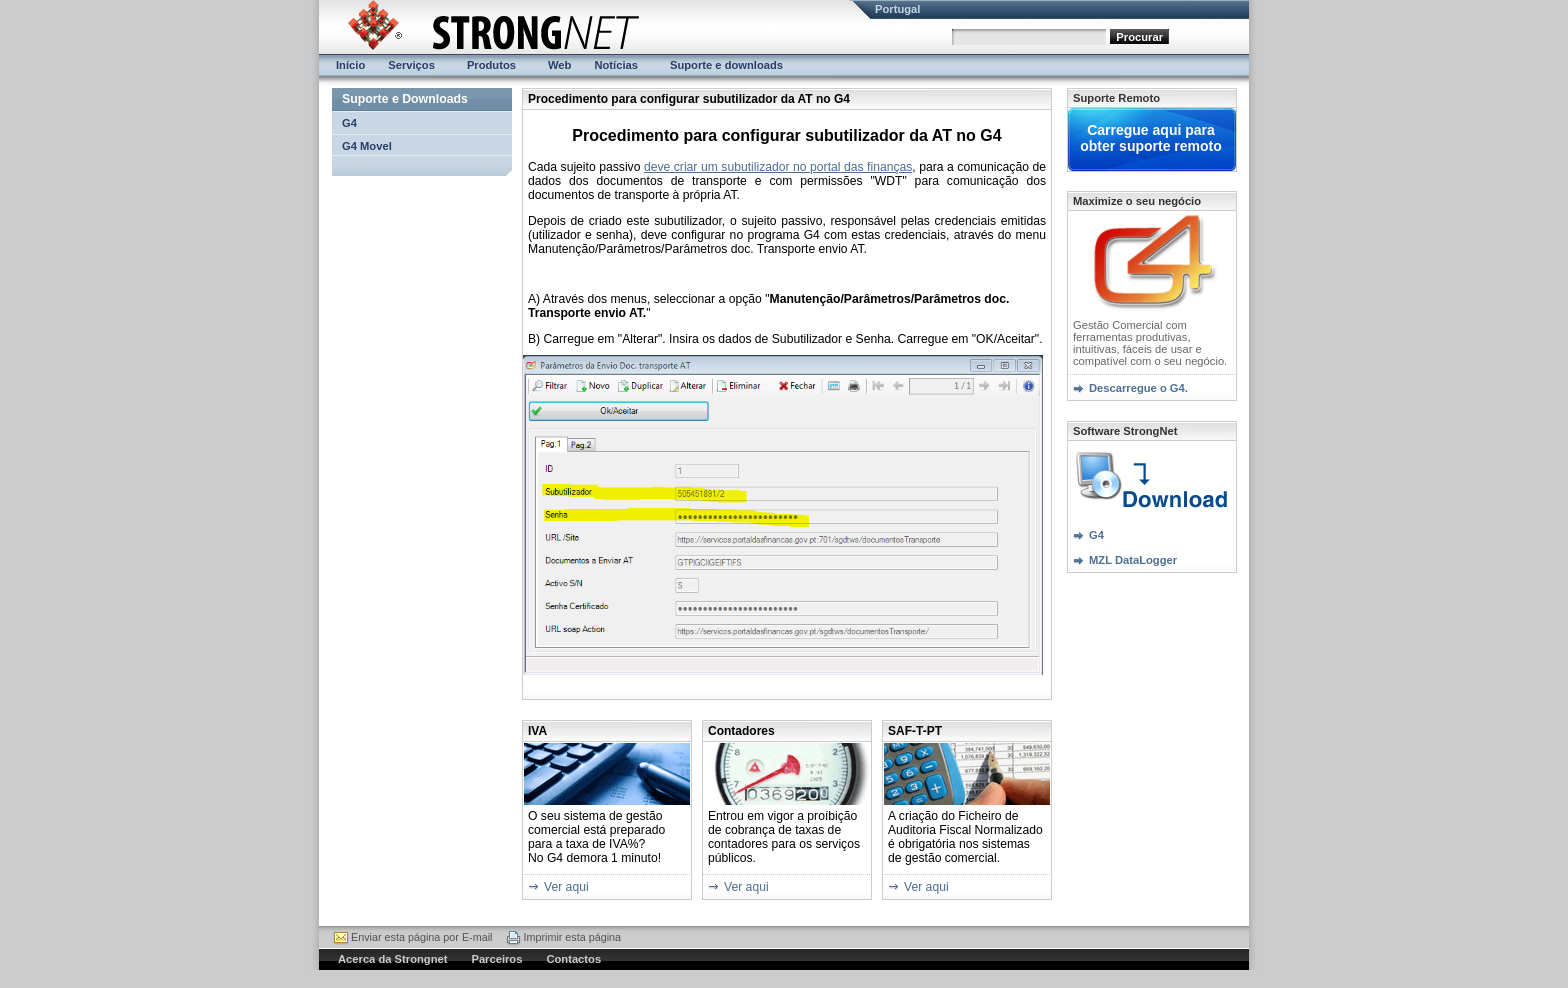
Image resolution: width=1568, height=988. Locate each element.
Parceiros (496, 959)
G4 (349, 123)
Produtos (491, 65)
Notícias (616, 65)
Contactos (573, 959)
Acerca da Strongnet (392, 959)
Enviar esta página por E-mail (421, 937)
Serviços (411, 65)
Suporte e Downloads (405, 99)
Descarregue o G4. (1138, 388)
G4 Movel (367, 146)
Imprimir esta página (572, 937)
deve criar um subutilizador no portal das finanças (778, 167)
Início (350, 65)
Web (559, 65)
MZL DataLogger (1133, 560)
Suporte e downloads (726, 65)
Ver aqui (566, 887)
